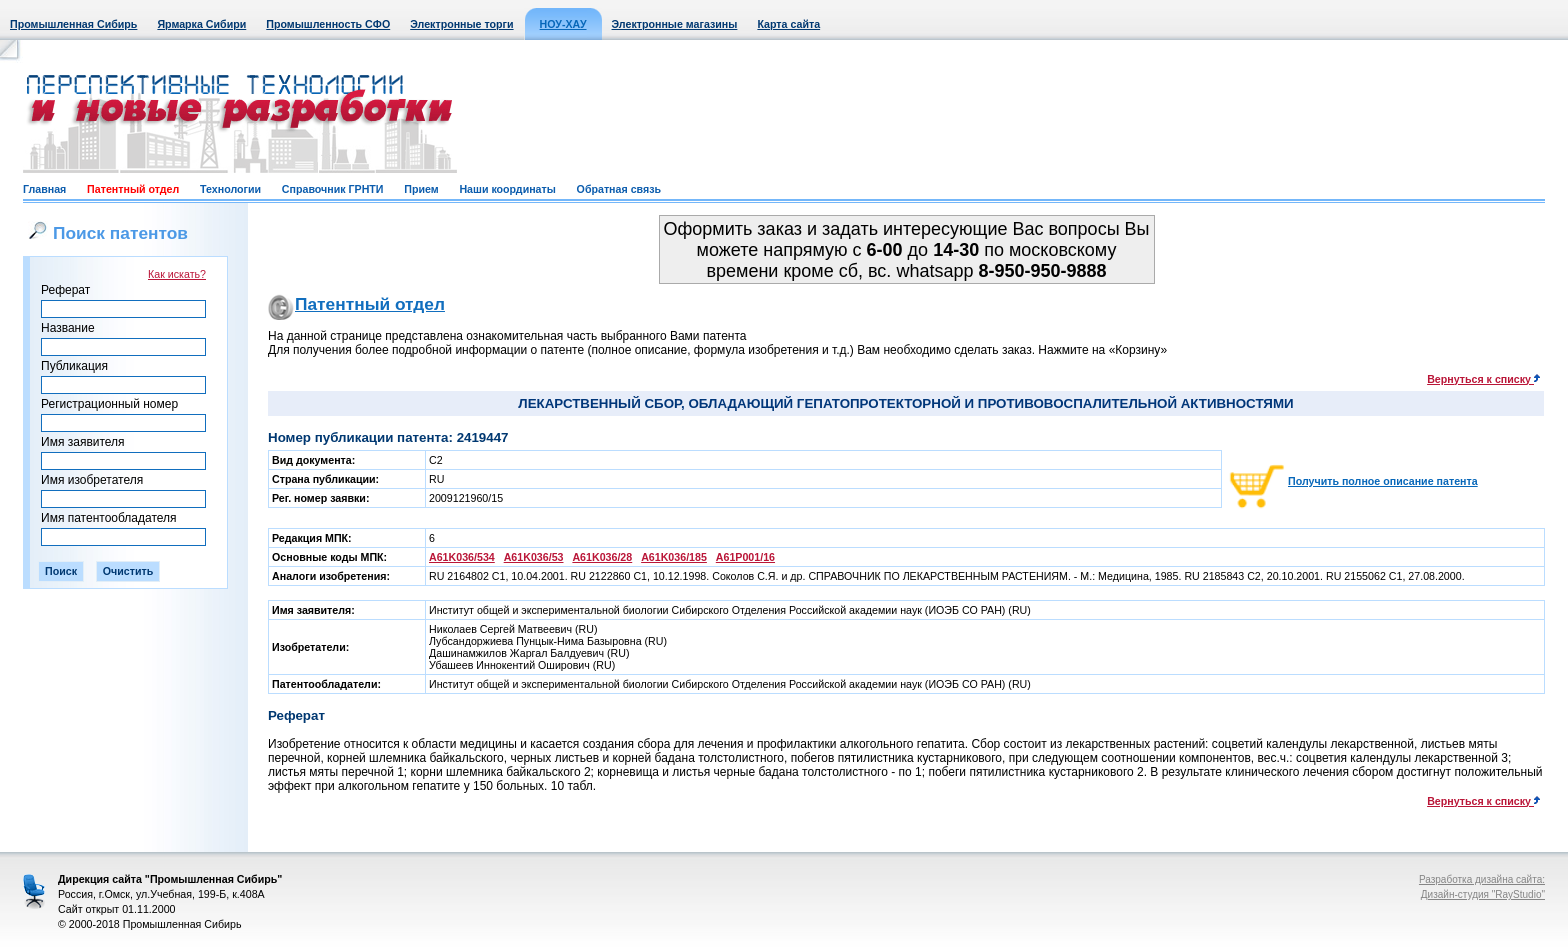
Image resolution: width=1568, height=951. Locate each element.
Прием (421, 189)
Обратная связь (619, 189)
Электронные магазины (675, 24)
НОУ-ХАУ (563, 24)
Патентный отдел (133, 189)
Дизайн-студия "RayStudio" (1483, 894)
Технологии (230, 189)
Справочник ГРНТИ (333, 189)
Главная (44, 189)
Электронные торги (461, 24)
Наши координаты (507, 189)
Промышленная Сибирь (73, 24)
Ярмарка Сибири (201, 24)
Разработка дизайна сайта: (1482, 879)
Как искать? (177, 274)
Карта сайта (788, 24)
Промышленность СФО (328, 24)
